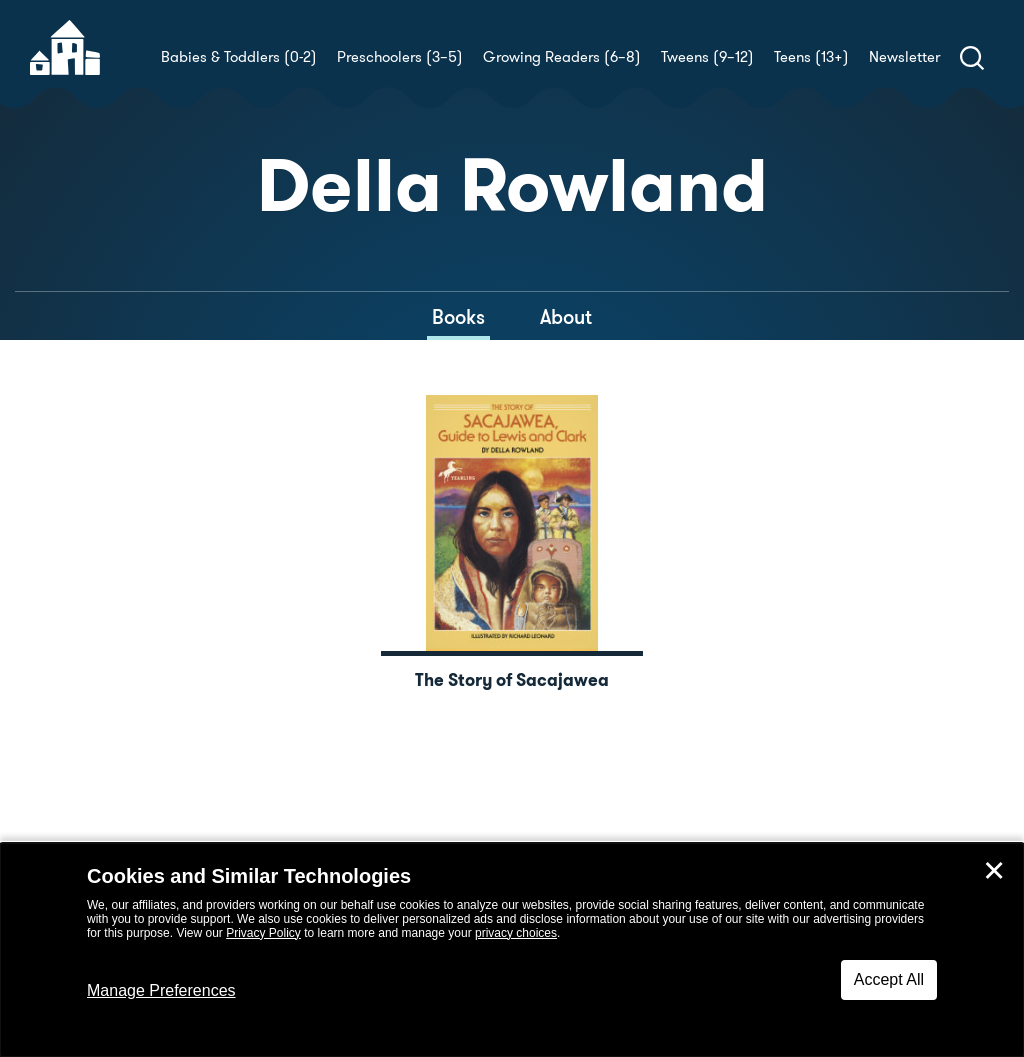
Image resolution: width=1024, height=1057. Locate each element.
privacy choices (516, 933)
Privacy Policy (263, 933)
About (566, 317)
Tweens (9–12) (707, 57)
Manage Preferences (161, 990)
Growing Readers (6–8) (562, 57)
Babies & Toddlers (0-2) (239, 57)
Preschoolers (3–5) (400, 57)
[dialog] (512, 950)
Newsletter (904, 57)
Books (458, 317)
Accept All (889, 979)
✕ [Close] (994, 871)
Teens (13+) (811, 57)
